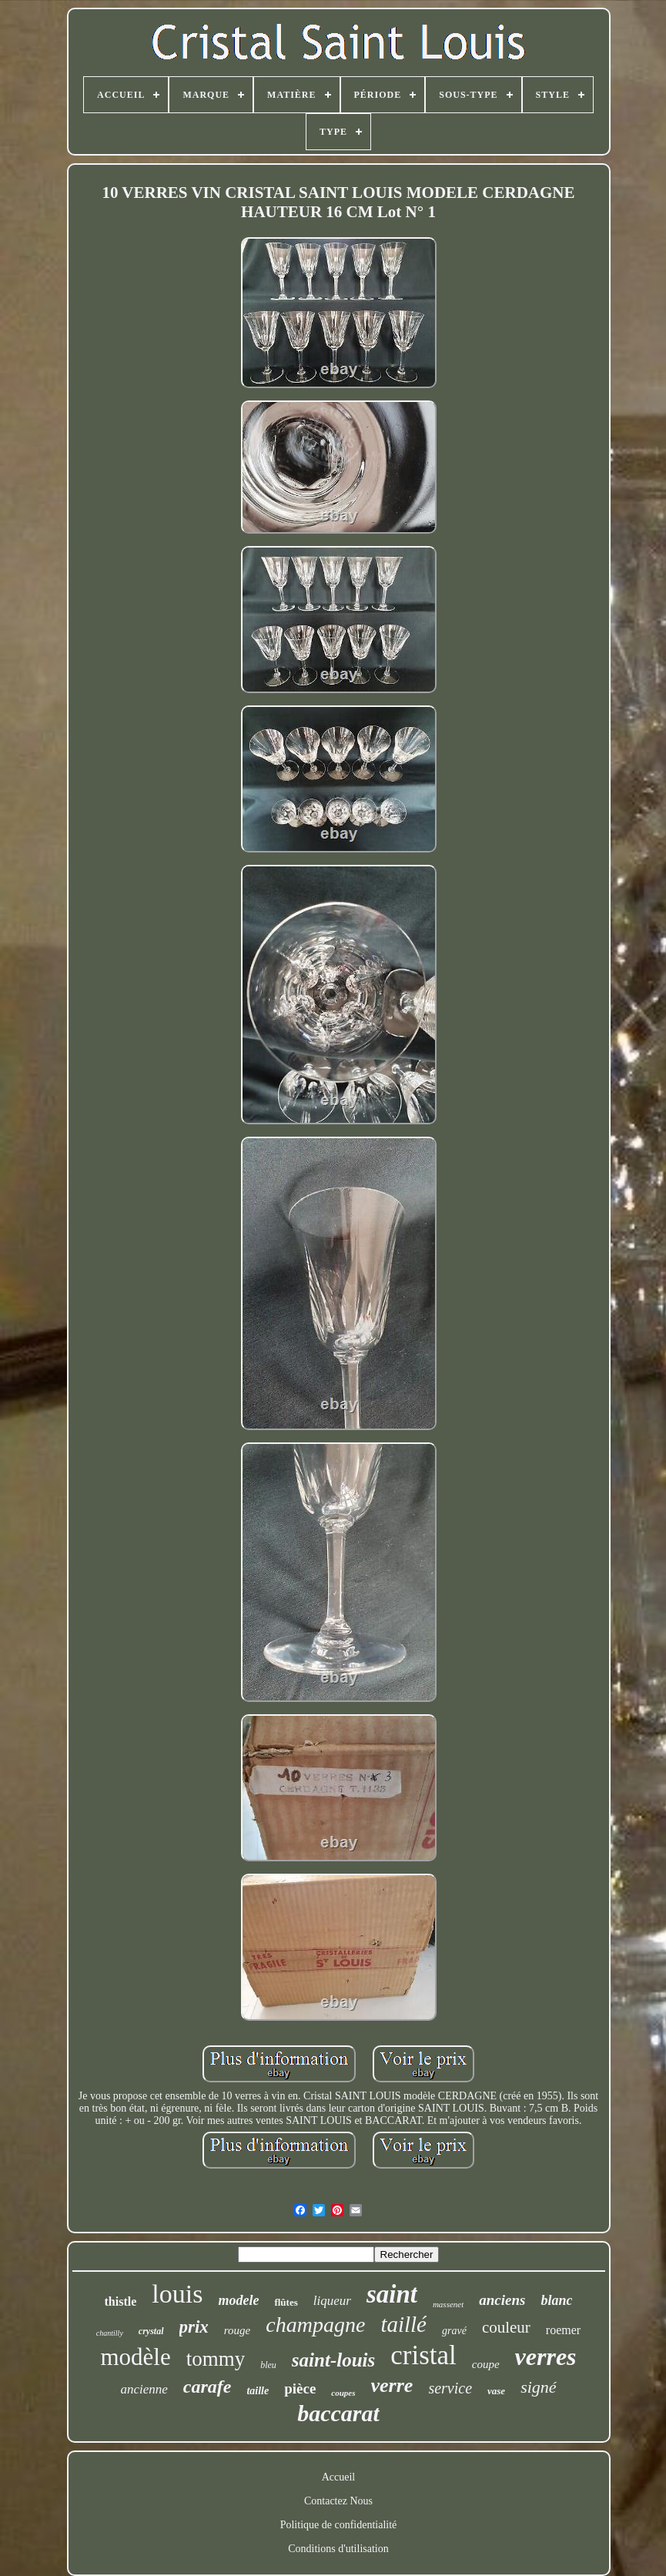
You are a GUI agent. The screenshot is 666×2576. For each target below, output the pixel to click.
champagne (315, 2324)
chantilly (109, 2333)
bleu (268, 2365)
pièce (300, 2388)
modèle (135, 2356)
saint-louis (333, 2360)
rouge (237, 2330)
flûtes (285, 2302)
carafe (207, 2387)
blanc (556, 2300)
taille (257, 2391)
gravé (454, 2330)
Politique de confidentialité (338, 2525)
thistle (121, 2301)
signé (538, 2387)
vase (496, 2391)
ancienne (143, 2389)
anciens (502, 2300)
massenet (448, 2304)
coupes (343, 2392)
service (450, 2388)
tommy (216, 2358)
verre (392, 2385)
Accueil (339, 2477)
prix (194, 2326)
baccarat (338, 2413)
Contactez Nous (338, 2501)
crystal (151, 2331)
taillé (403, 2324)
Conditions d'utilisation (338, 2548)
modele (238, 2300)
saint (391, 2294)
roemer (563, 2329)
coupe (486, 2364)
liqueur (332, 2300)
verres (546, 2356)
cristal (423, 2355)
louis (177, 2294)
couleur (506, 2327)
